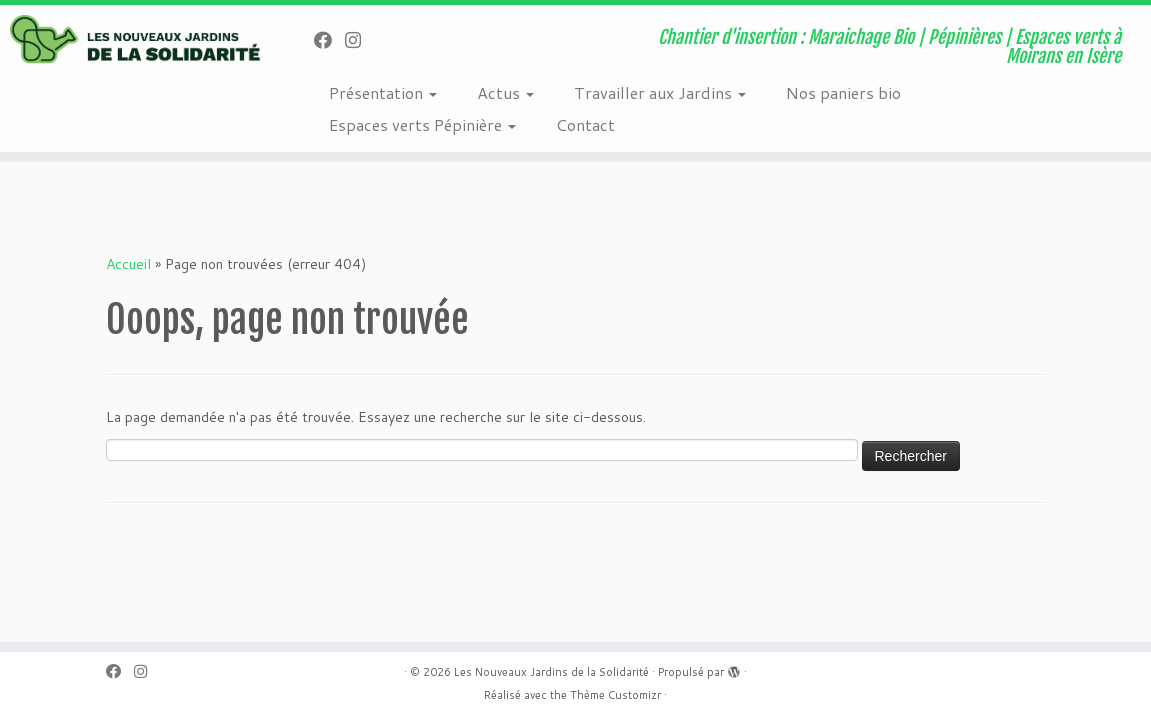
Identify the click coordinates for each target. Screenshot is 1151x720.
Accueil (128, 264)
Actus (505, 92)
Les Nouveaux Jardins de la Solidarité (551, 672)
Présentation (383, 92)
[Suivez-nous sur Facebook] (329, 40)
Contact (585, 124)
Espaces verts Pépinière (422, 124)
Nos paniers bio (843, 92)
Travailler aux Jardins (660, 92)
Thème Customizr (615, 695)
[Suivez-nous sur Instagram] (359, 40)
